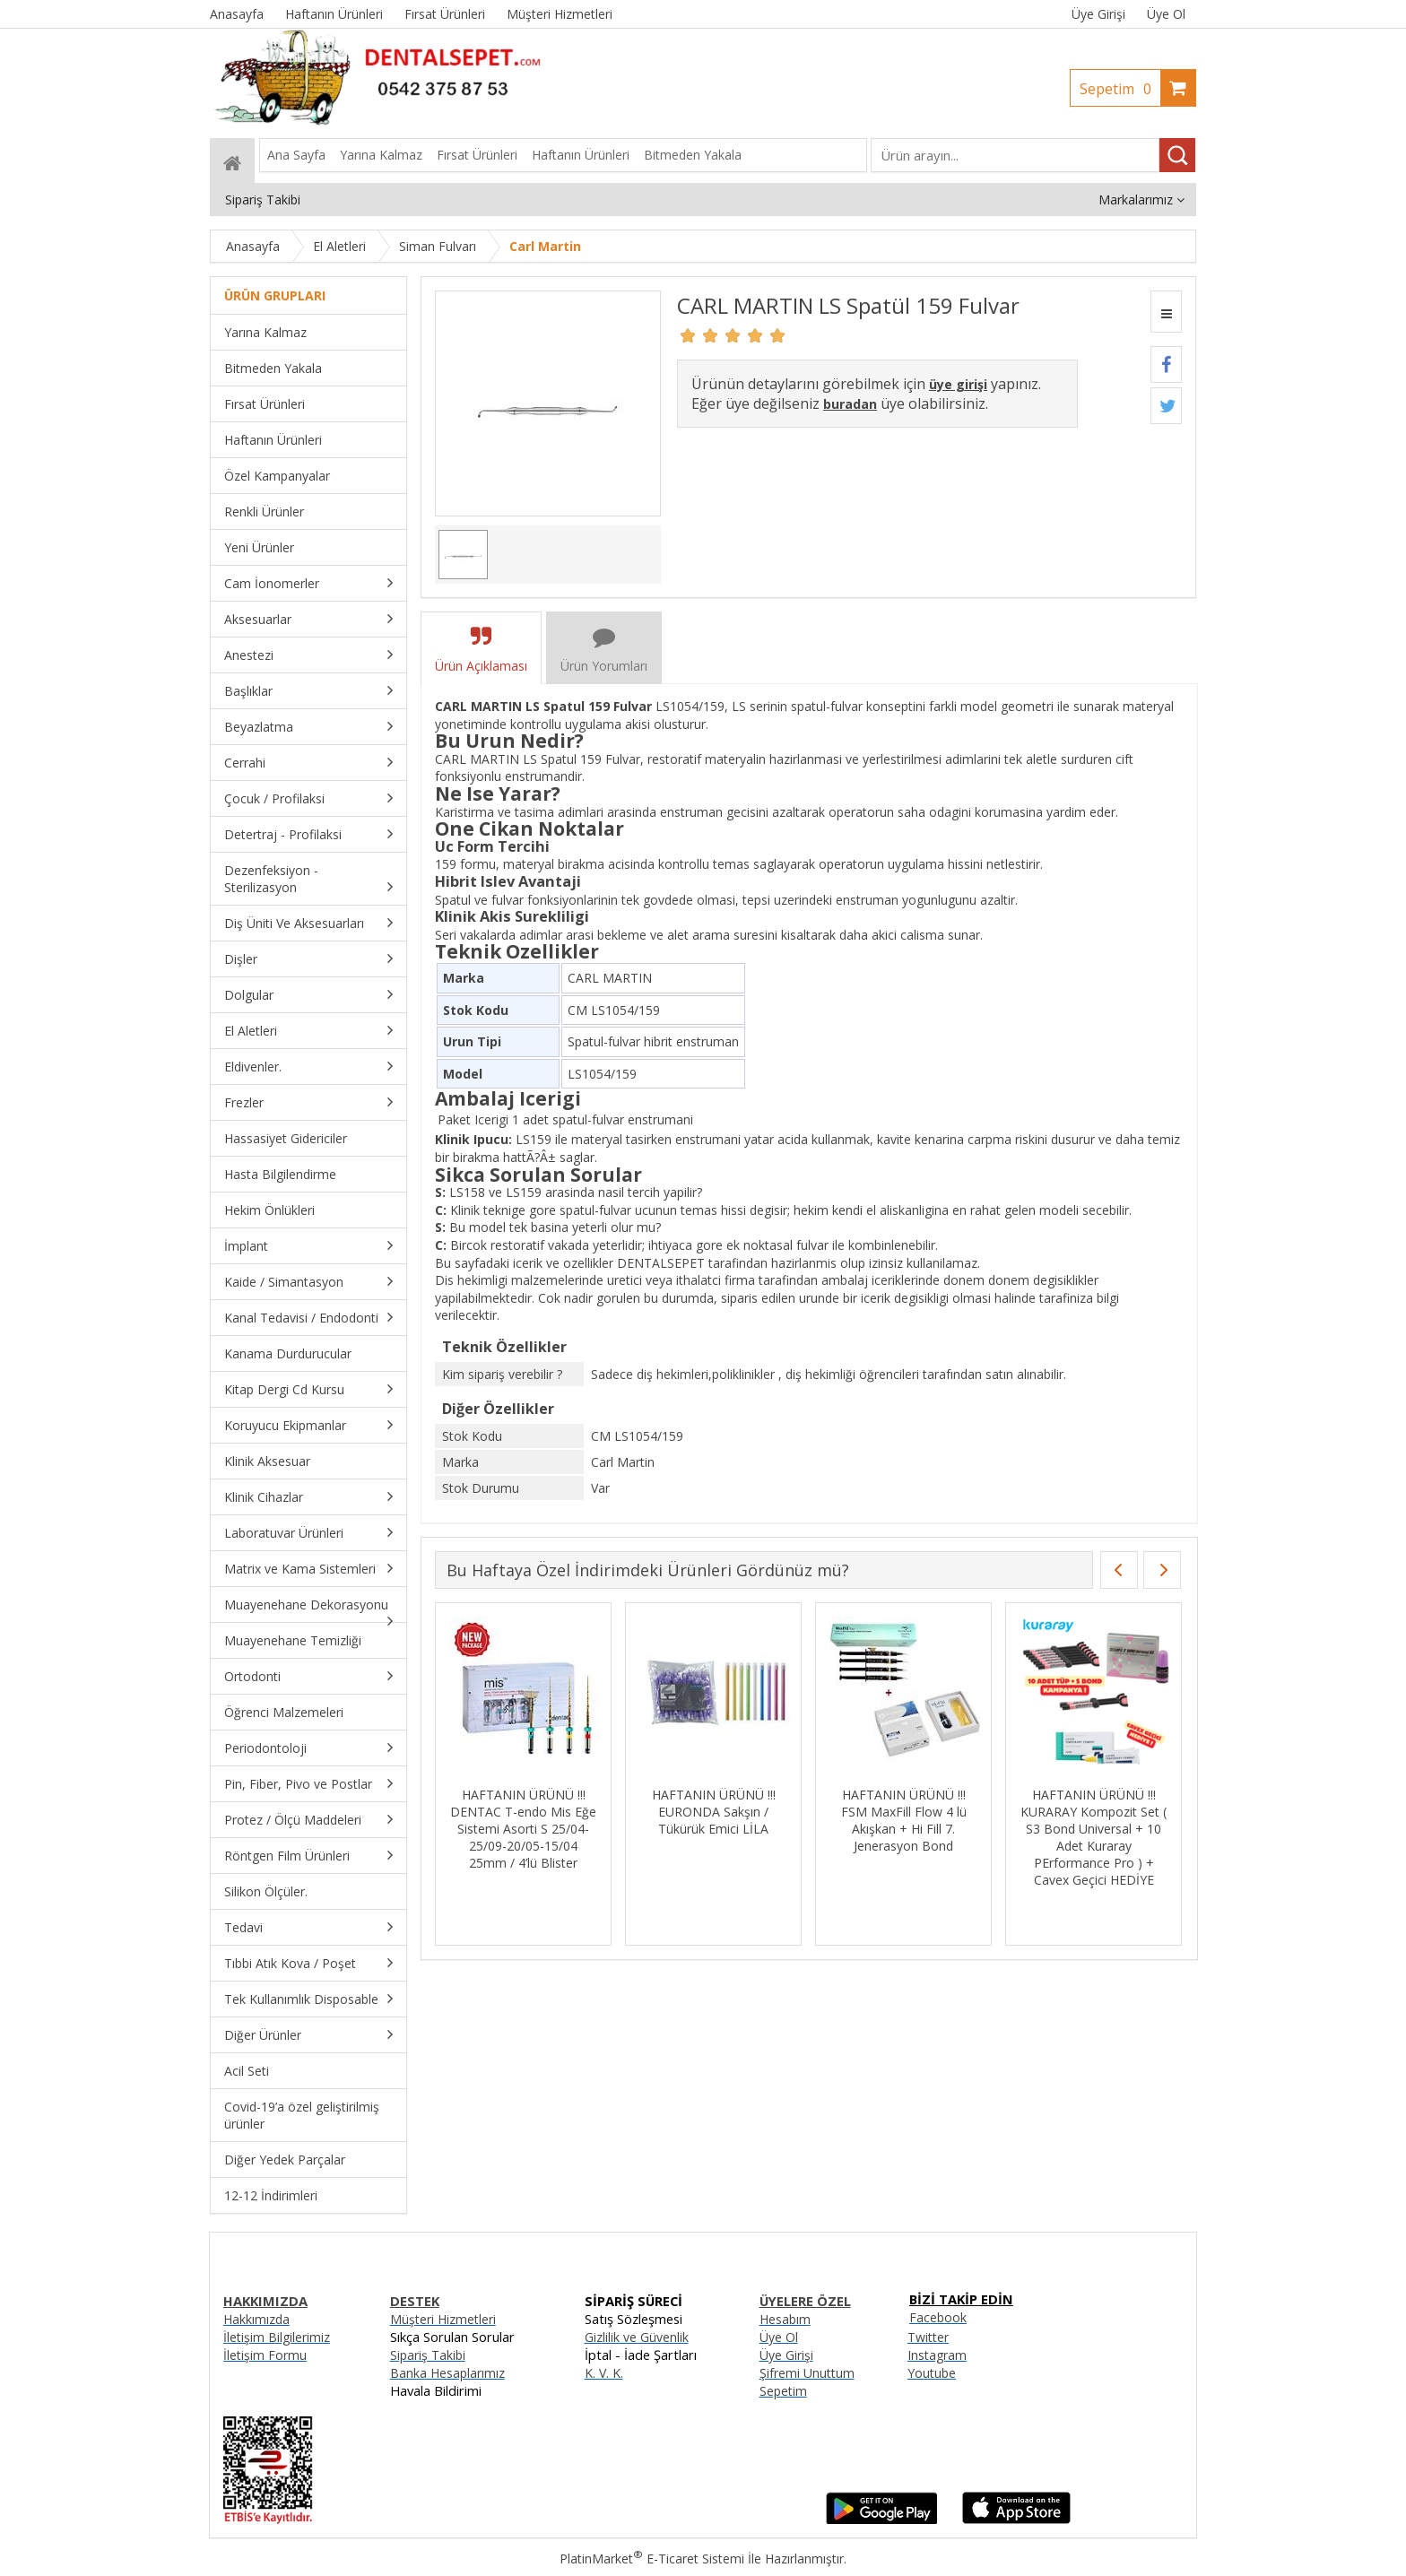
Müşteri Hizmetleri (443, 2319)
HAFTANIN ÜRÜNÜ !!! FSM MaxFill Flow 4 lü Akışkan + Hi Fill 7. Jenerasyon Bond (904, 1820)
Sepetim (1120, 89)
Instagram (937, 2355)
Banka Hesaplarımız (447, 2372)
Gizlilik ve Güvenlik (637, 2337)
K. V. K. (604, 2372)
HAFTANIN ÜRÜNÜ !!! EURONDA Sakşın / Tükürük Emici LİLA (714, 1811)
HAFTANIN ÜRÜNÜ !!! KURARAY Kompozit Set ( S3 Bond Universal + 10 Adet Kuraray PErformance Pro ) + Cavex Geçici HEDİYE (1093, 1837)
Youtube (931, 2372)
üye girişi (958, 384)
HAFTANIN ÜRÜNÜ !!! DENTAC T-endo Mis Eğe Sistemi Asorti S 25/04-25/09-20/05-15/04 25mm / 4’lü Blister (523, 1828)
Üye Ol (1166, 13)
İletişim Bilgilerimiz (276, 2337)
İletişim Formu (265, 2355)
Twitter (928, 2337)
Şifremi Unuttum (807, 2372)
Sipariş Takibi (427, 2355)
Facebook (938, 2317)
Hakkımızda (256, 2319)
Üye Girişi (1098, 13)
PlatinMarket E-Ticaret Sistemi (652, 2558)
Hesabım (785, 2319)
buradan (850, 403)
